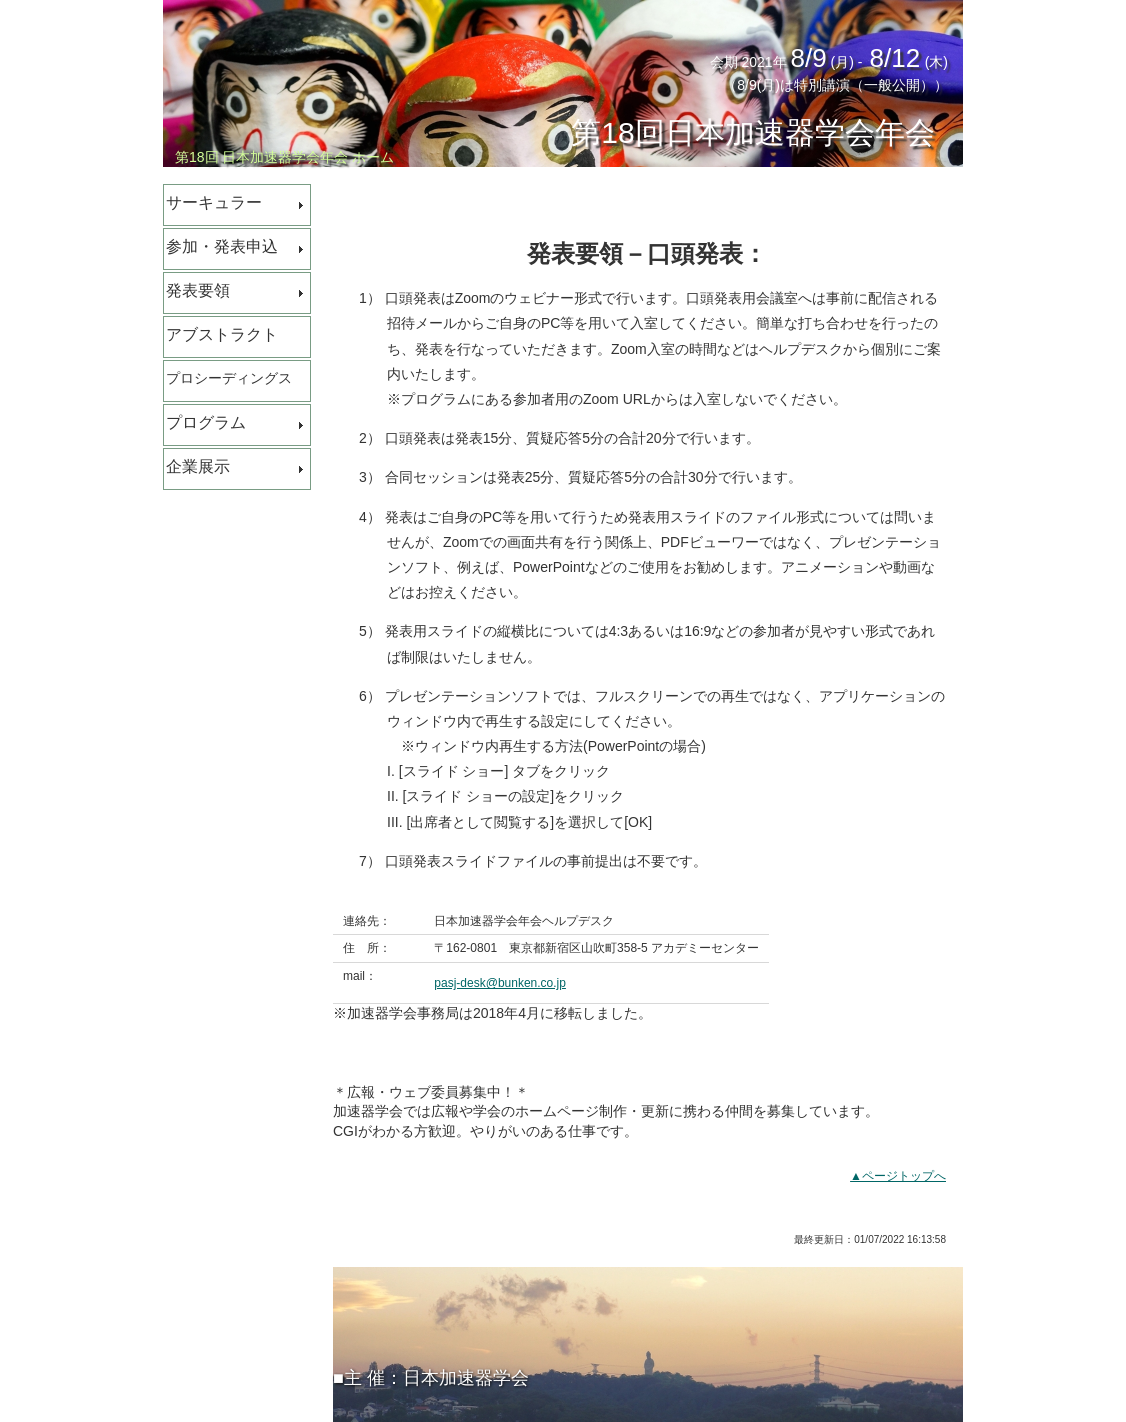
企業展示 (198, 466)
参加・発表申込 (222, 246)
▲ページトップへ (898, 1176)
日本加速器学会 (466, 1378)
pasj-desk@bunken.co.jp (500, 983)
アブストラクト (222, 334)
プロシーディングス (229, 378)
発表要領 (198, 290)
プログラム (206, 422)
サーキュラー (214, 202)
